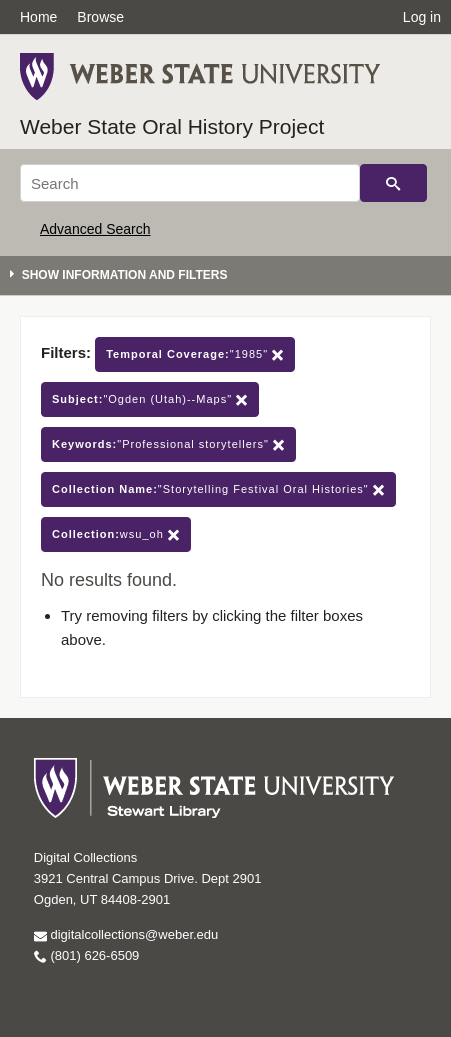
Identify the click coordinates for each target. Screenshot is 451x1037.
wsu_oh (116, 534)
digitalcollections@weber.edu (126, 934)
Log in (422, 17)
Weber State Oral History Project (172, 126)
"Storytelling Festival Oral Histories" (218, 489)
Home (38, 17)
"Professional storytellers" (168, 444)
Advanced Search (95, 229)
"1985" (195, 354)
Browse (100, 17)
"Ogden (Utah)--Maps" (150, 399)
